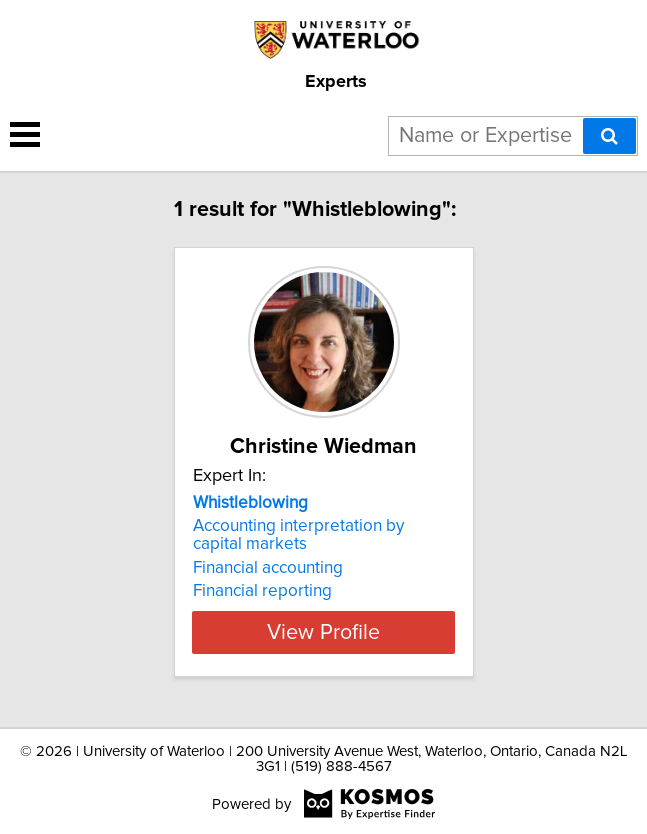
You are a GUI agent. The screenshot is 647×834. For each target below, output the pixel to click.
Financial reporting (262, 591)
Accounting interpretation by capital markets (298, 535)
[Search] (609, 136)
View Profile (323, 632)
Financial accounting (268, 568)
